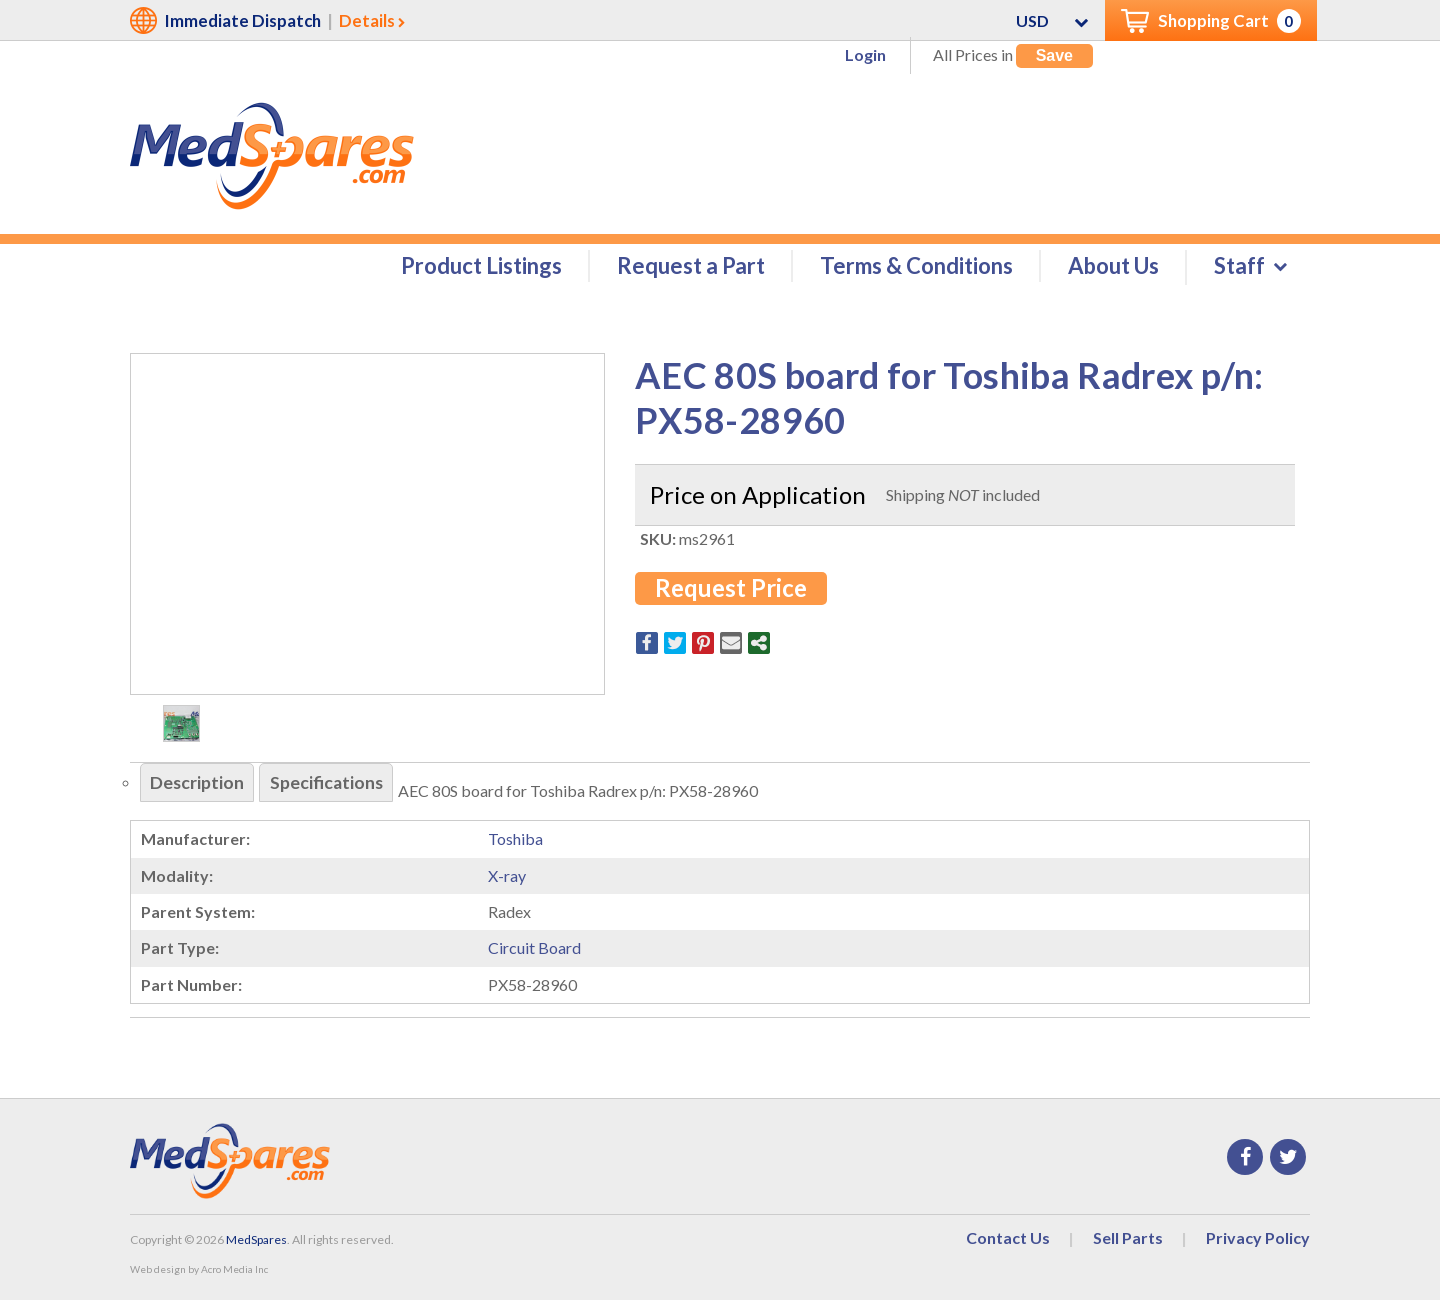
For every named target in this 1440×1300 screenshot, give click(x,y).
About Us (1113, 266)
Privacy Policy (1258, 1238)
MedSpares (256, 1240)
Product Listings (481, 266)
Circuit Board (534, 948)
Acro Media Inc (234, 1270)
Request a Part (691, 266)
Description (198, 784)
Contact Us (1008, 1238)
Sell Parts (1128, 1238)
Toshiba (515, 839)
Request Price (731, 588)
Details (367, 20)
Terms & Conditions (916, 266)
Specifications (330, 784)
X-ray (507, 876)
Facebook (1245, 1158)
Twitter (1288, 1158)
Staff (1239, 266)
